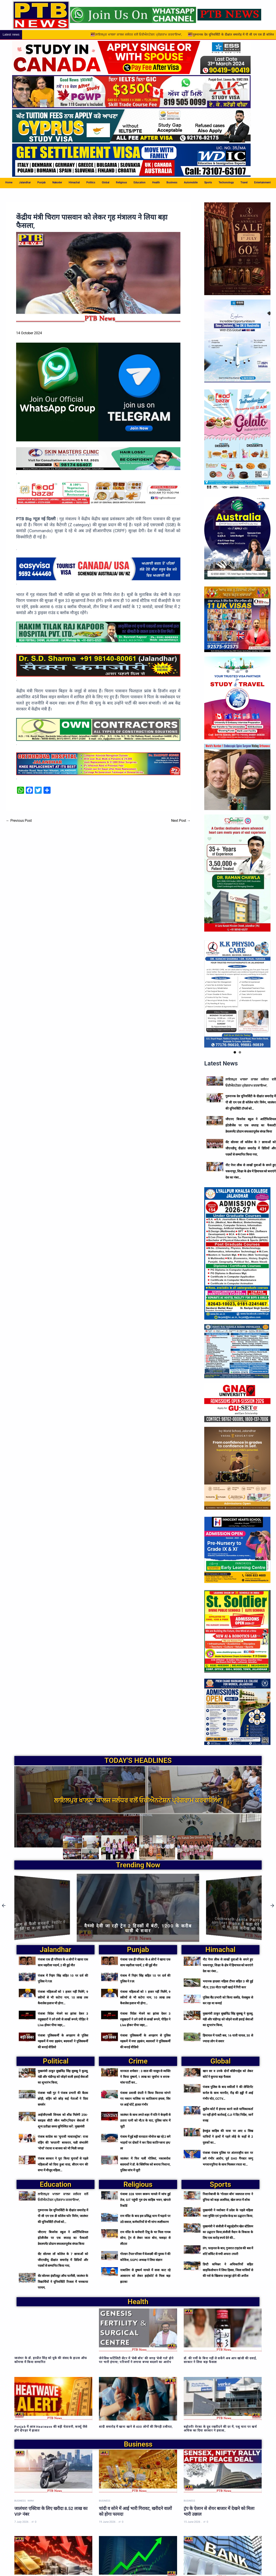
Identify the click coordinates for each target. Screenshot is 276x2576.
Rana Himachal (140, 1815)
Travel (244, 182)
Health (156, 182)
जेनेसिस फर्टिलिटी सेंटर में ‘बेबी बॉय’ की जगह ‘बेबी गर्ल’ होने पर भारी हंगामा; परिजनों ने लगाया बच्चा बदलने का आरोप (136, 2360)
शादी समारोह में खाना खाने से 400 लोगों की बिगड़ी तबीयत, (136, 2426)
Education (140, 182)
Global (105, 182)
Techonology (226, 182)
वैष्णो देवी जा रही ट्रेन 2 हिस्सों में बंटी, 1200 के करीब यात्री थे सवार (138, 1928)
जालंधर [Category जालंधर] (30, 2500)
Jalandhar (25, 182)
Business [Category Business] (20, 2500)
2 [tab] (240, 1052)
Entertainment (262, 182)
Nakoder (57, 182)
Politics (90, 182)
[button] (3, 1906)
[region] (167, 15)
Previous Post (19, 820)
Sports (208, 182)
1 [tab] (235, 1052)
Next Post (181, 820)
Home (8, 182)
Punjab (41, 182)
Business (171, 182)
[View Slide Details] (131, 57)
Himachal (74, 182)
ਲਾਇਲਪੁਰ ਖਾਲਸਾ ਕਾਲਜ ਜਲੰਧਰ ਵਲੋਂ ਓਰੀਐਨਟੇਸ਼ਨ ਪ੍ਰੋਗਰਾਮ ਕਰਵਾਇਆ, (219, 35)
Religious (121, 182)
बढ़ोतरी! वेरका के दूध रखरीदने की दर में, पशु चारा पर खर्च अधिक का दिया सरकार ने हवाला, (220, 2428)
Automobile (191, 182)
